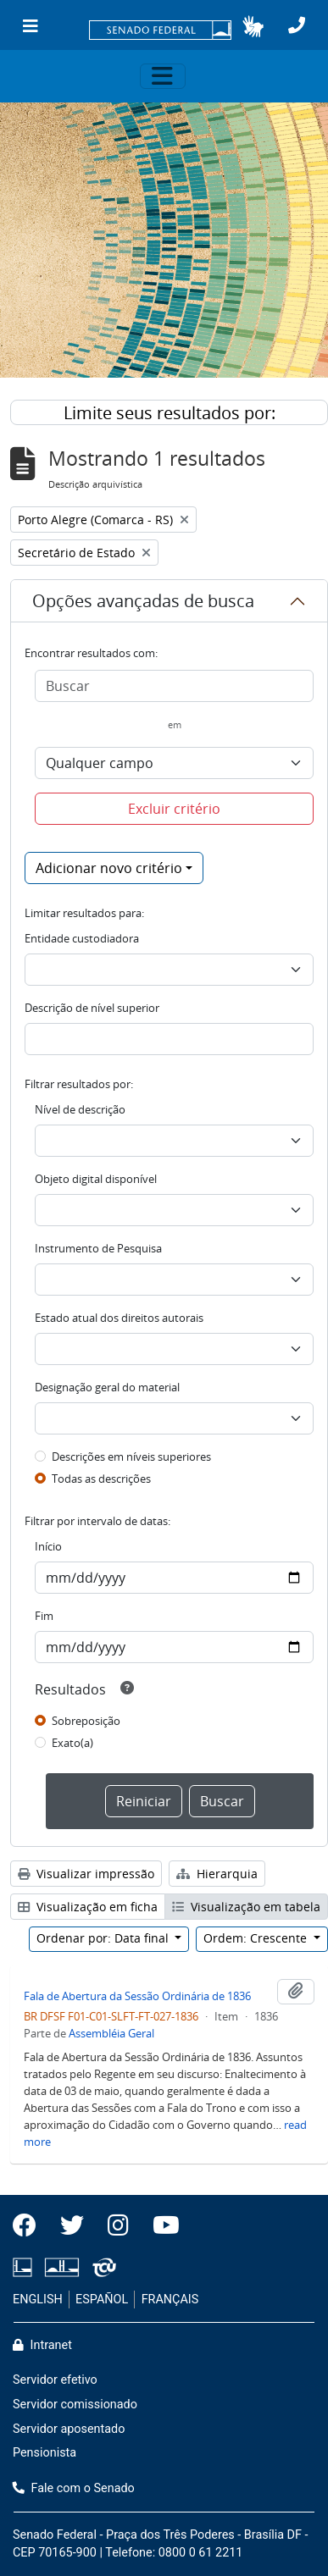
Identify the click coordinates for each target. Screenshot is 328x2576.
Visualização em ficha (88, 1907)
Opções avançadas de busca (143, 600)
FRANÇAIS (170, 2299)
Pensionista (44, 2453)
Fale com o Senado (74, 2488)
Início (48, 1546)
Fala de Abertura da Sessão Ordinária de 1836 (137, 1996)
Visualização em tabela (246, 1907)
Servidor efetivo (55, 2380)
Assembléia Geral (111, 2033)
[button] (253, 26)
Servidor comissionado (75, 2404)
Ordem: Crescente (256, 1938)
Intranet (42, 2345)
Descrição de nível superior (92, 1007)
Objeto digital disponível (96, 1178)
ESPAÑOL (101, 2299)
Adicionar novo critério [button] (109, 868)
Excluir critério (174, 808)
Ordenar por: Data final (104, 1938)
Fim (44, 1615)
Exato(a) (72, 1742)
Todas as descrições (101, 1478)
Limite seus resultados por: (169, 412)
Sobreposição (86, 1720)
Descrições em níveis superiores (131, 1456)
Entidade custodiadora (82, 938)
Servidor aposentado (69, 2429)
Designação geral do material (107, 1387)
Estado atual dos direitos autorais (119, 1317)
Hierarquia (217, 1874)
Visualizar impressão (86, 1874)
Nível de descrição (80, 1109)
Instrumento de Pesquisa (98, 1248)
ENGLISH (38, 2299)
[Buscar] (174, 686)
